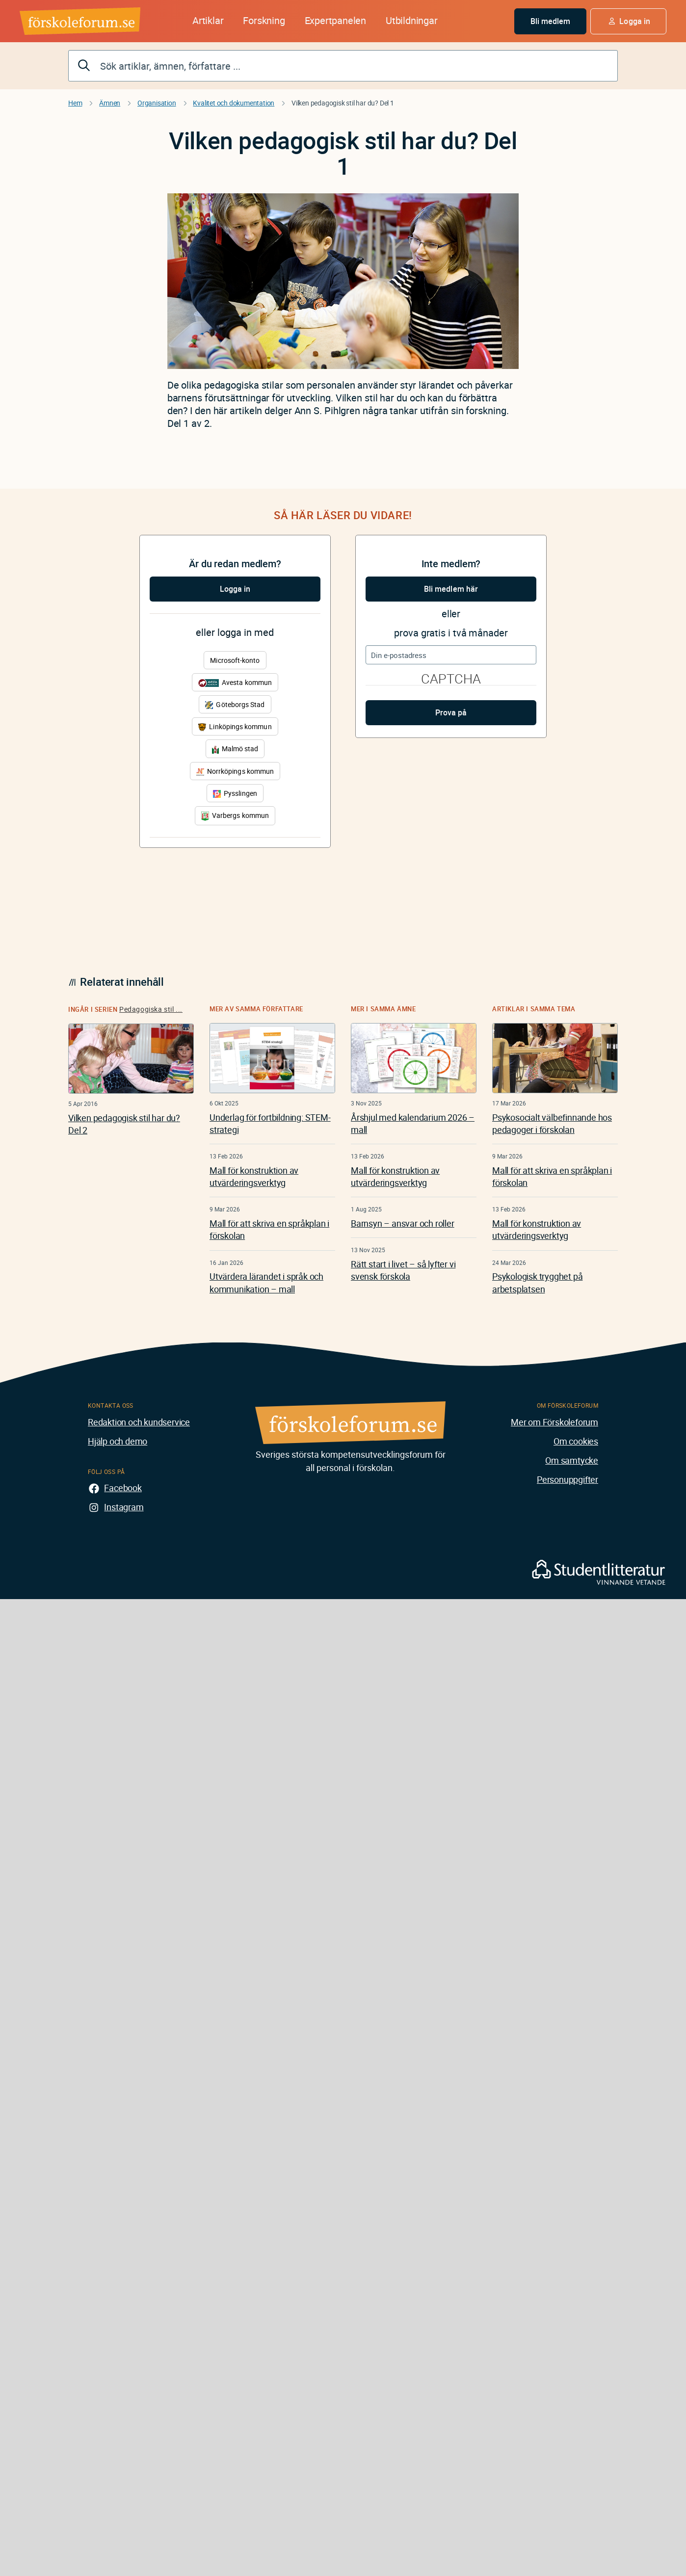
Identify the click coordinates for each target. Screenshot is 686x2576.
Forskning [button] (264, 20)
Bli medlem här (451, 588)
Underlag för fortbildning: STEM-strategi (270, 1123)
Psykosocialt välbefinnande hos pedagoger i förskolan (552, 1123)
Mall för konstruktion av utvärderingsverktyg (254, 1176)
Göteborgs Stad (234, 704)
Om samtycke (571, 1460)
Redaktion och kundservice (139, 1422)
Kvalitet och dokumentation (233, 102)
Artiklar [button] (207, 20)
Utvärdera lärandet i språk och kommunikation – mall (266, 1282)
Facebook (122, 1488)
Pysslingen (235, 793)
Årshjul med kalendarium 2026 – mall (413, 1123)
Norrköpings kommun (235, 771)
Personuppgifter (567, 1479)
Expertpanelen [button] (335, 20)
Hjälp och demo (117, 1441)
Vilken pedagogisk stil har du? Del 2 (124, 1124)
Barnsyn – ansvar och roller (402, 1223)
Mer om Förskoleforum (554, 1422)
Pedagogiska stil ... (151, 1009)
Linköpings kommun (234, 726)
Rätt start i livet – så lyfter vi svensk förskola (403, 1270)
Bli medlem (550, 21)
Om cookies (576, 1441)
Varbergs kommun (235, 816)
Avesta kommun (235, 682)
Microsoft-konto (235, 660)
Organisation (156, 102)
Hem (75, 102)
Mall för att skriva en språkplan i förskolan (269, 1229)
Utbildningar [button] (412, 20)
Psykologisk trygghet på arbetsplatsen (537, 1282)
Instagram (123, 1507)
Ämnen (109, 102)
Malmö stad (235, 748)
